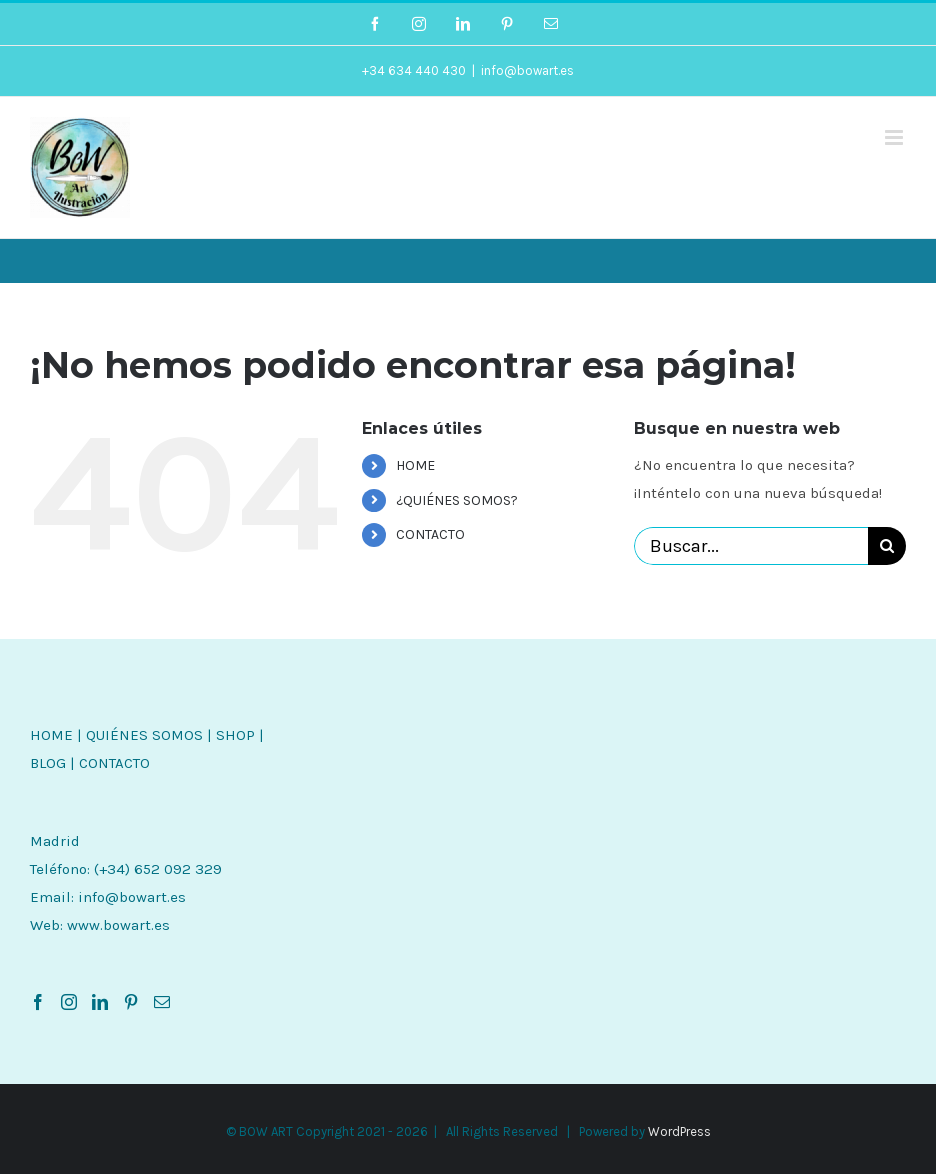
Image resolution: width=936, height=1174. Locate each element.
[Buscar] (887, 546)
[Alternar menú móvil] (895, 137)
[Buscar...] (751, 546)
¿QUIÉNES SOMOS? (457, 500)
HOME (415, 465)
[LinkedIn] (100, 1002)
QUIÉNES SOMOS (144, 735)
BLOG (48, 763)
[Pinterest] (131, 1002)
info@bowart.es (527, 70)
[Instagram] (69, 1002)
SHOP (235, 735)
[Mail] (162, 1002)
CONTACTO (430, 534)
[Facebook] (38, 1002)
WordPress (679, 1131)
